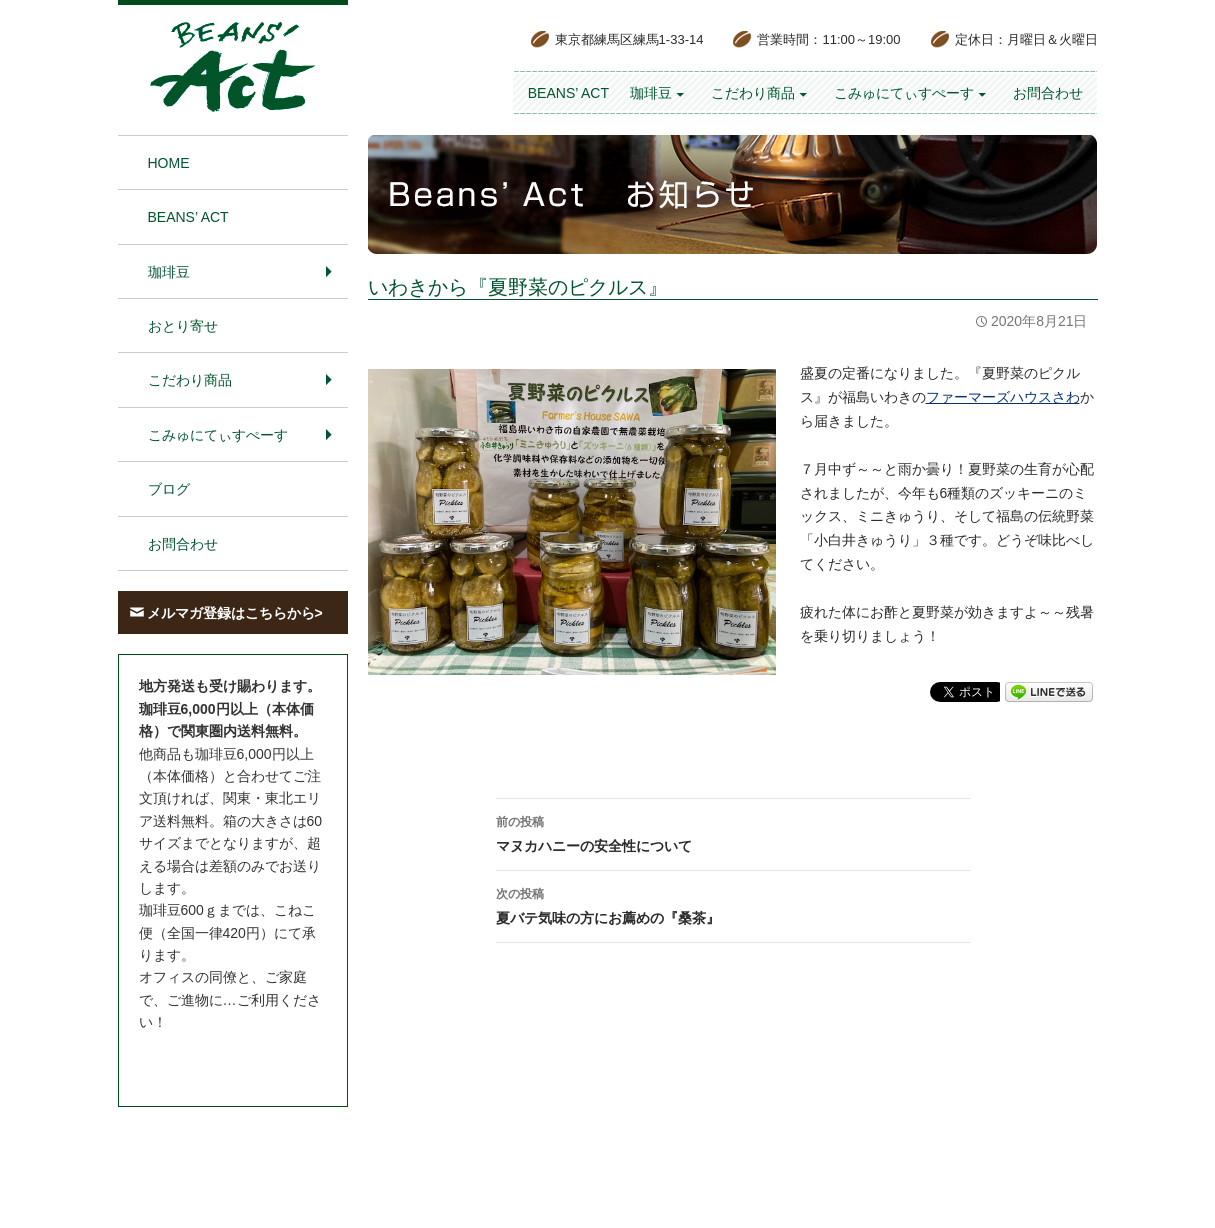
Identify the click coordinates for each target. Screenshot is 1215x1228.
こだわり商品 (753, 93)
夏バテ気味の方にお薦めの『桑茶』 (733, 904)
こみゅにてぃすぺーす (904, 93)
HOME (169, 163)
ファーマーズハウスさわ (1003, 397)
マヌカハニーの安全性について (733, 832)
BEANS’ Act (568, 93)
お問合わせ (1048, 93)
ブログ (169, 489)
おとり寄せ (183, 326)
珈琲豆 (651, 93)
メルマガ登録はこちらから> (235, 613)
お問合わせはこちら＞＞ (216, 1060)
